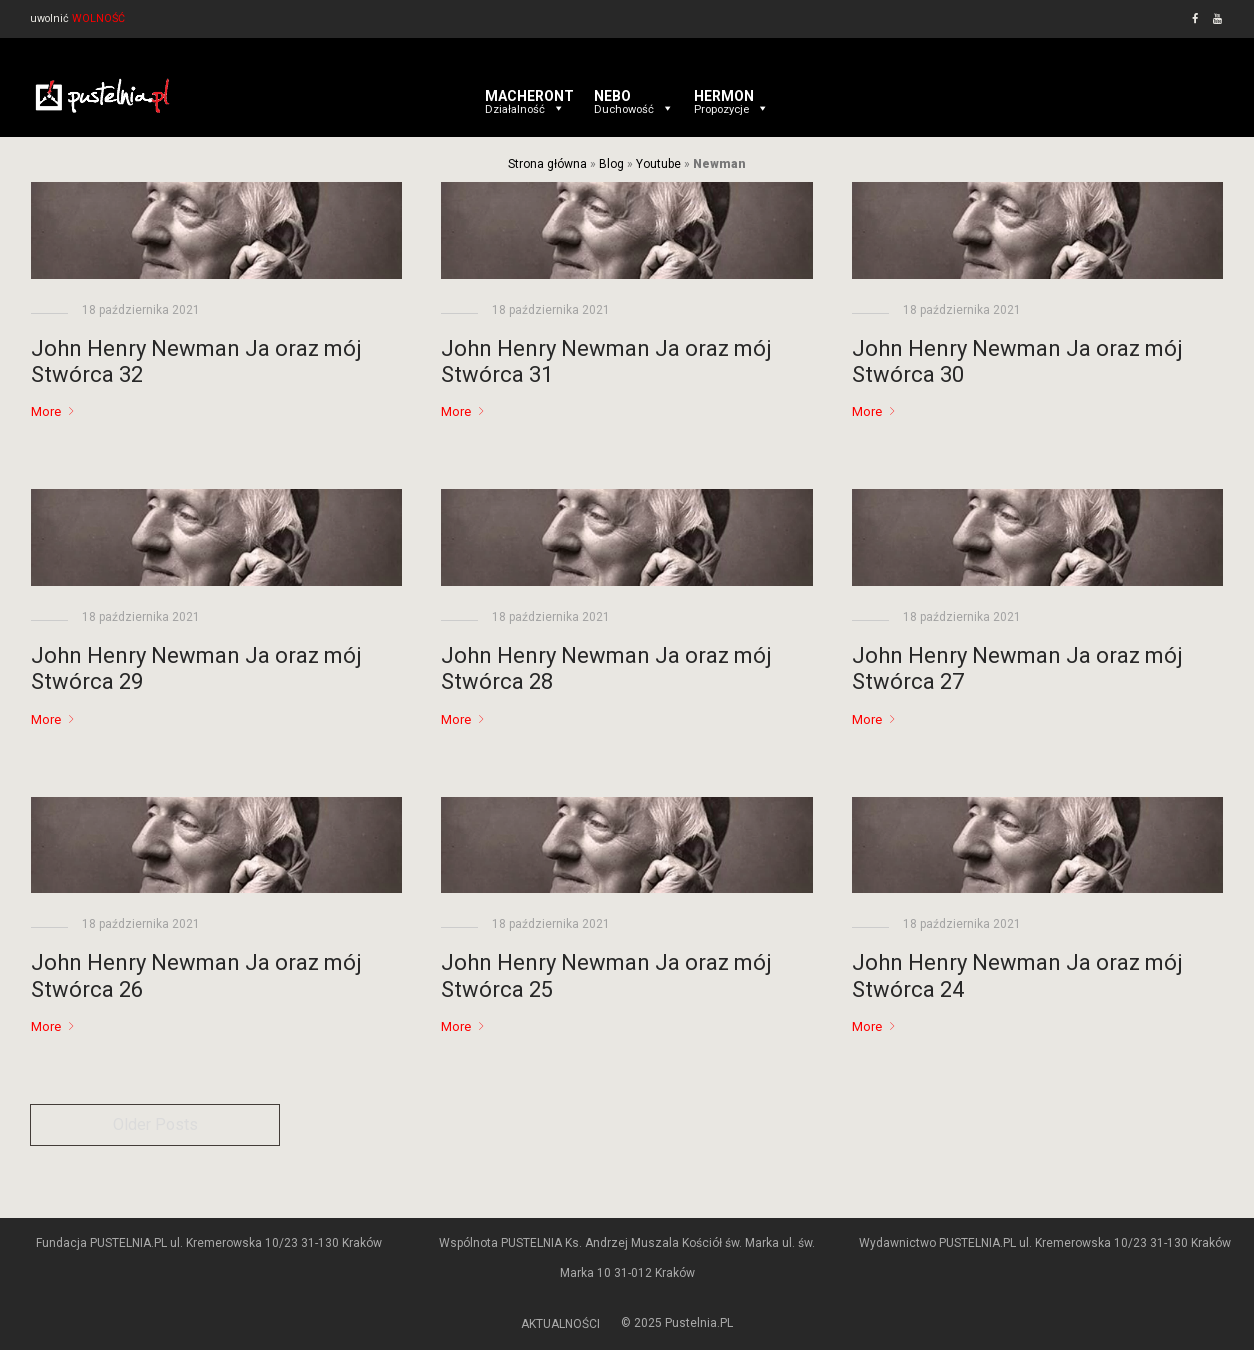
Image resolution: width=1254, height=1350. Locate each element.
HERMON (731, 96)
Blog (611, 164)
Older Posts (155, 1124)
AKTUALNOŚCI (560, 1324)
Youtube (658, 164)
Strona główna (547, 164)
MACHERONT (529, 96)
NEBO (634, 96)
